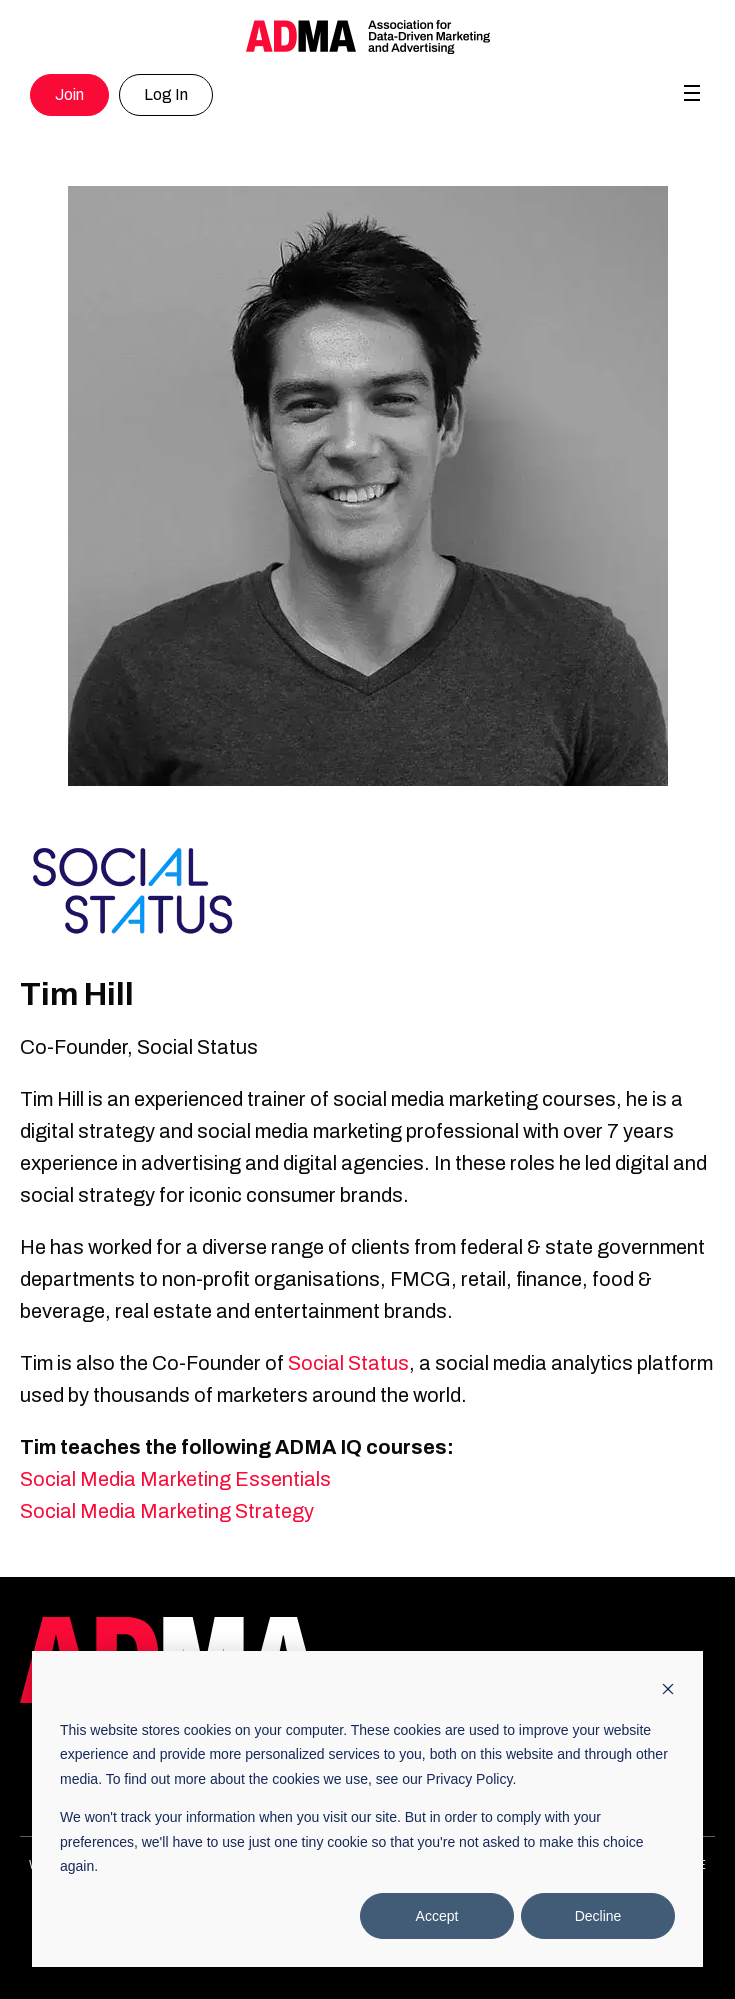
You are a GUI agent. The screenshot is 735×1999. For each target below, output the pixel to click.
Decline (598, 1916)
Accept (437, 1916)
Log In (166, 94)
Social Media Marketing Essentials (175, 1479)
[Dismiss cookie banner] (668, 1691)
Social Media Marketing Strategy (167, 1511)
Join (69, 94)
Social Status (348, 1363)
